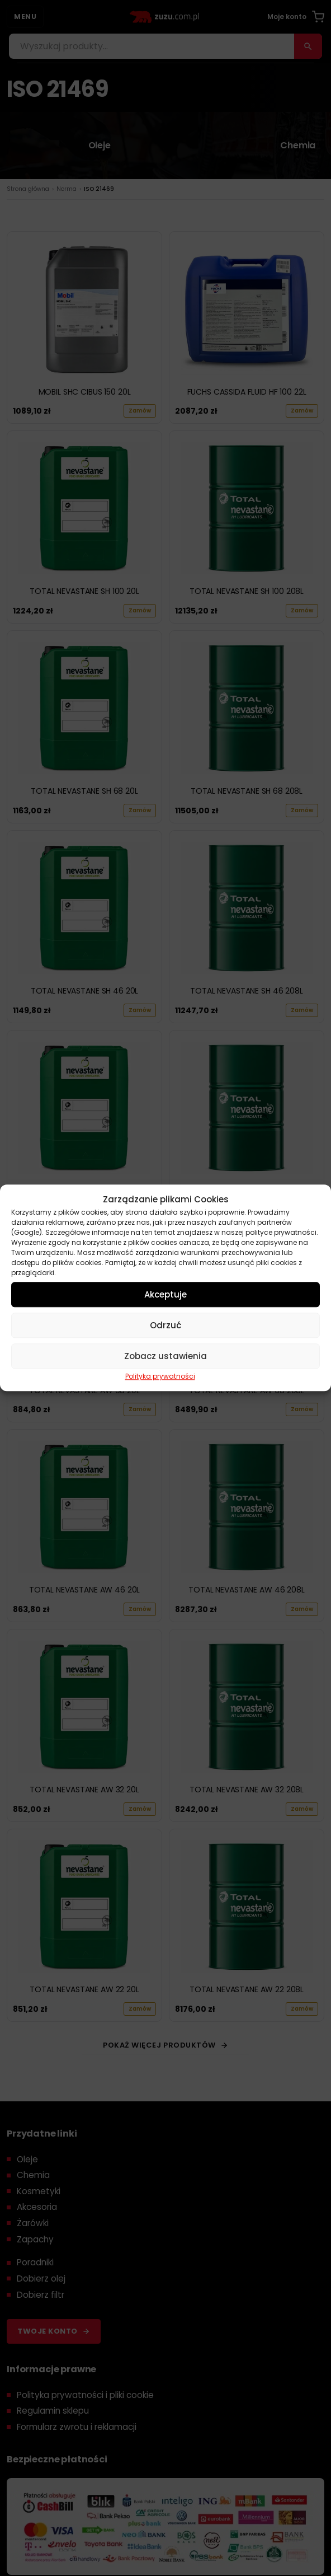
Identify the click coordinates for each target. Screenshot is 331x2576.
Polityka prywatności (160, 1376)
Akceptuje (165, 1294)
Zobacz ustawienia (165, 1356)
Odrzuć (165, 1325)
